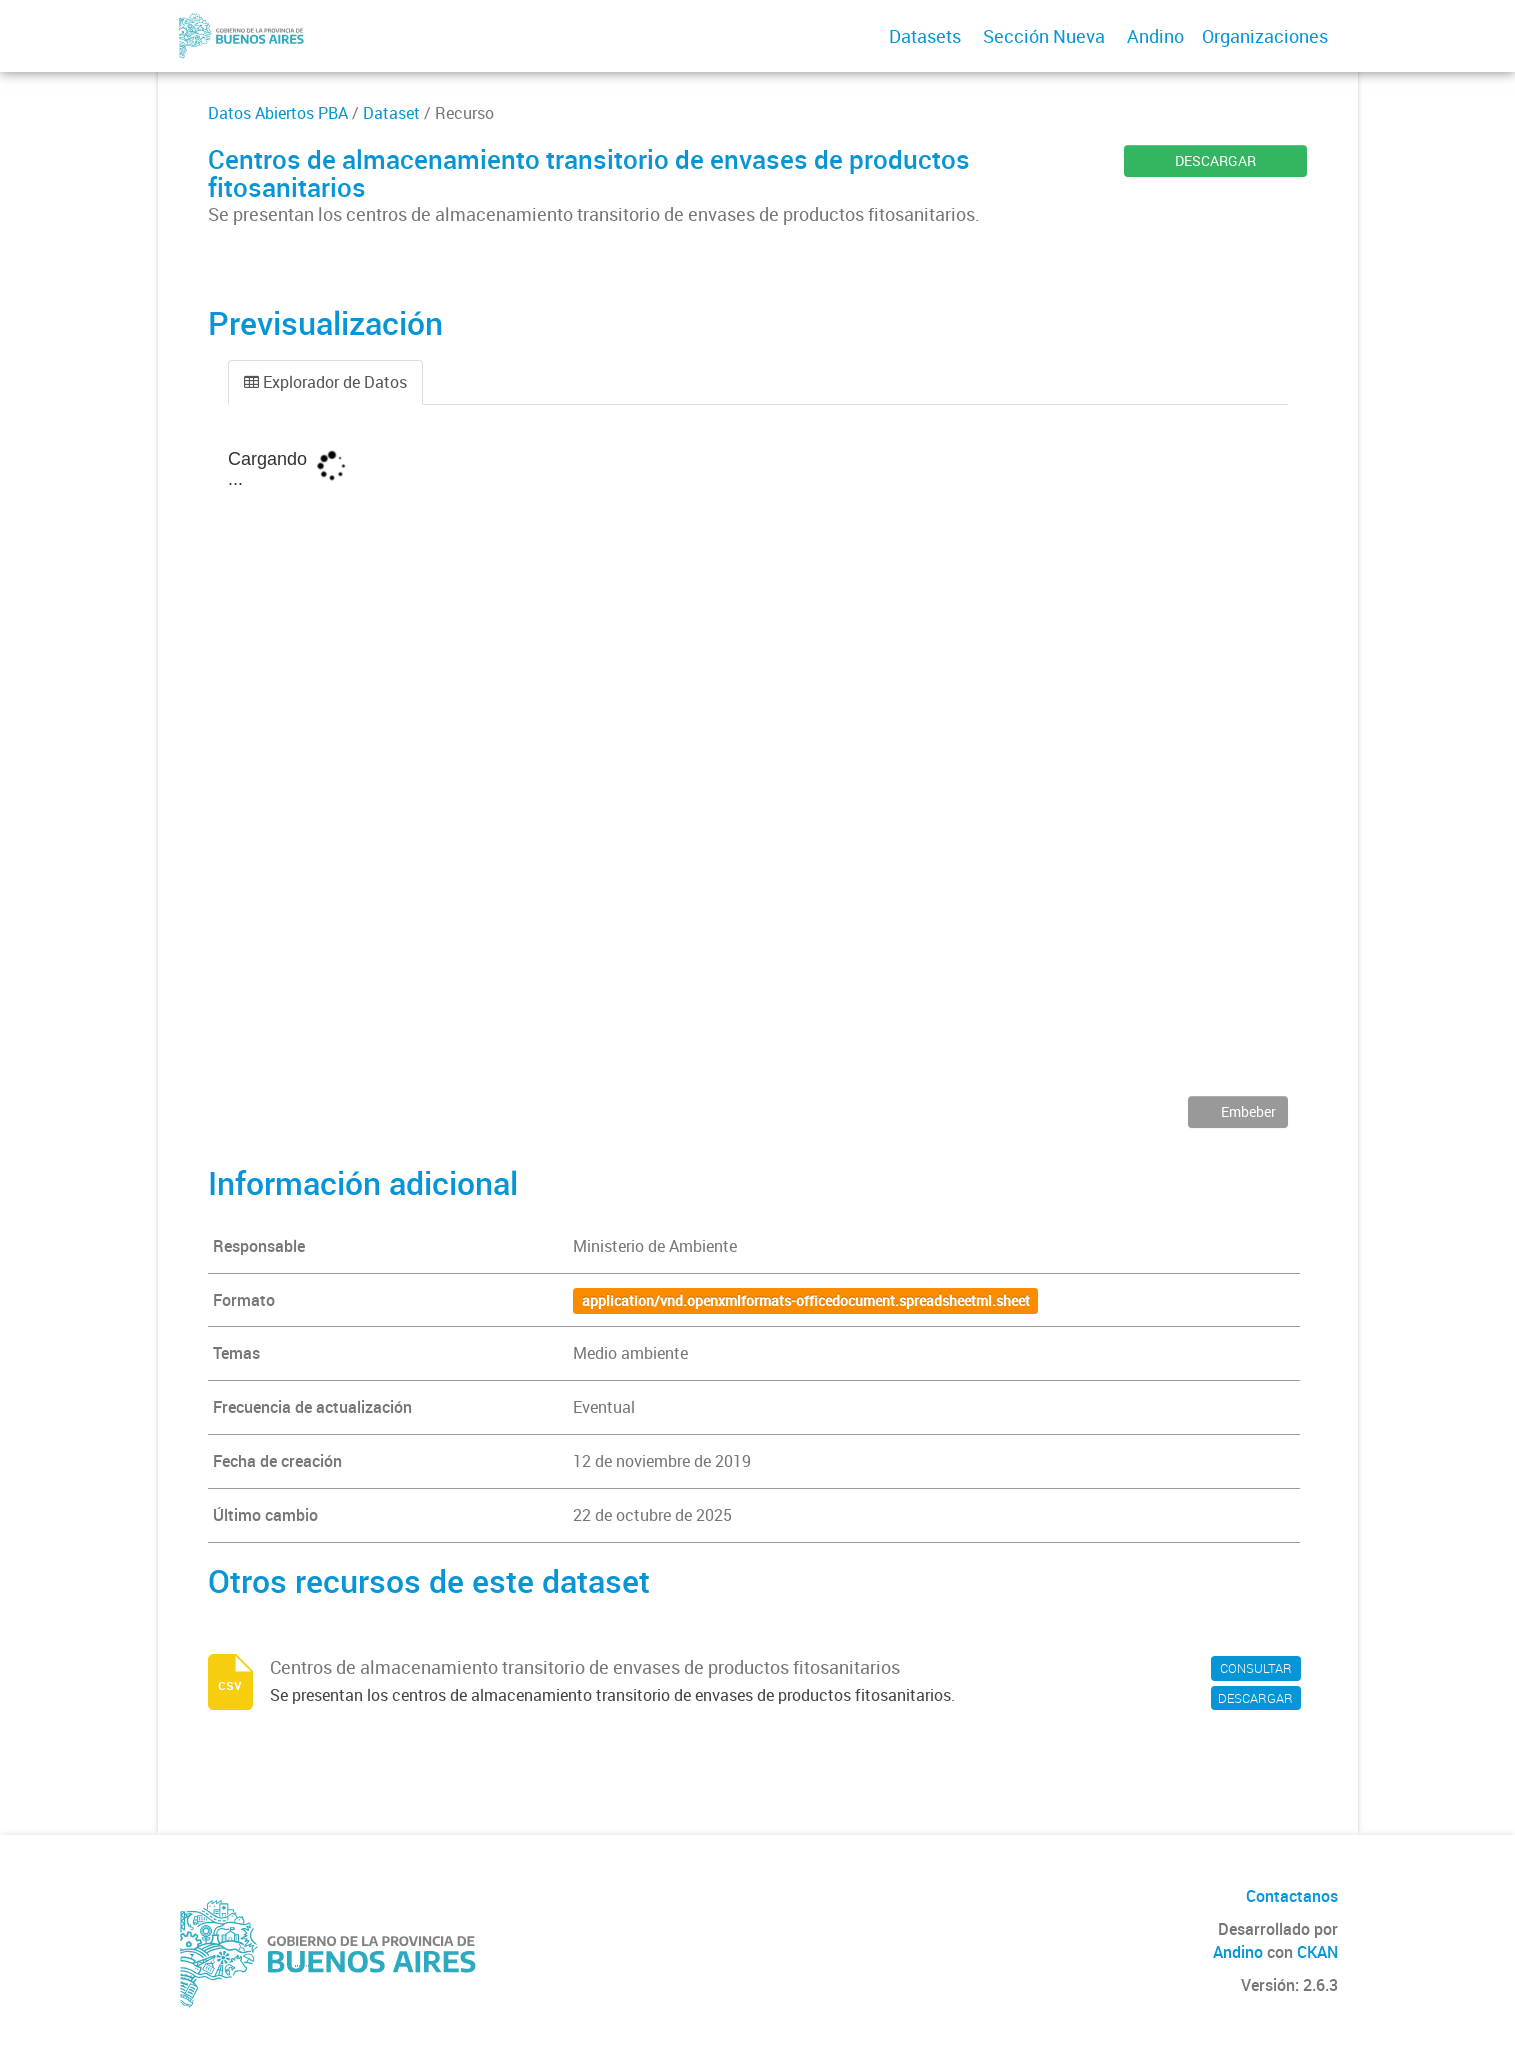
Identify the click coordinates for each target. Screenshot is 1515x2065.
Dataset (391, 113)
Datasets (925, 36)
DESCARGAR (1215, 160)
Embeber (1247, 1111)
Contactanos (1292, 1896)
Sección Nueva (1044, 36)
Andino (1155, 36)
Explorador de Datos (325, 382)
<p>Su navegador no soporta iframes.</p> (758, 765)
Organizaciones (1265, 36)
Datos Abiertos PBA (278, 113)
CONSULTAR (1256, 1668)
